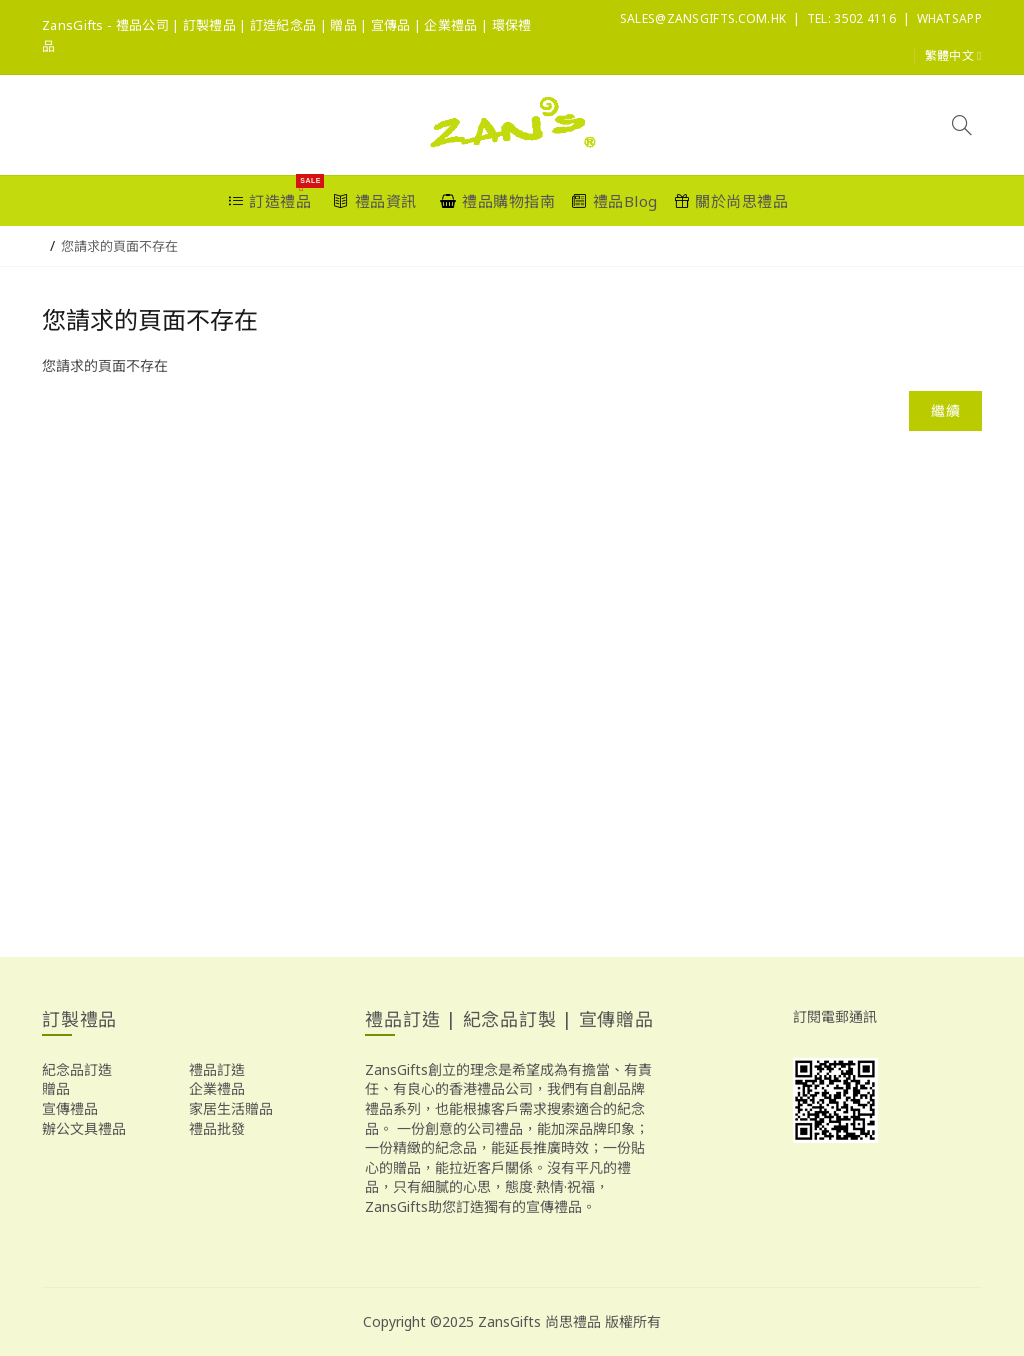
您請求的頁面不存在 (119, 246)
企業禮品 (217, 1088)
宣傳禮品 (70, 1108)
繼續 (945, 410)
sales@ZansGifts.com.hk (703, 18)
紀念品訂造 (77, 1069)
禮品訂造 (217, 1069)
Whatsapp (949, 18)
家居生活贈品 (231, 1108)
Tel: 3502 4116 (851, 18)
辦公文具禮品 (84, 1128)
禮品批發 (217, 1128)
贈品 (56, 1088)
